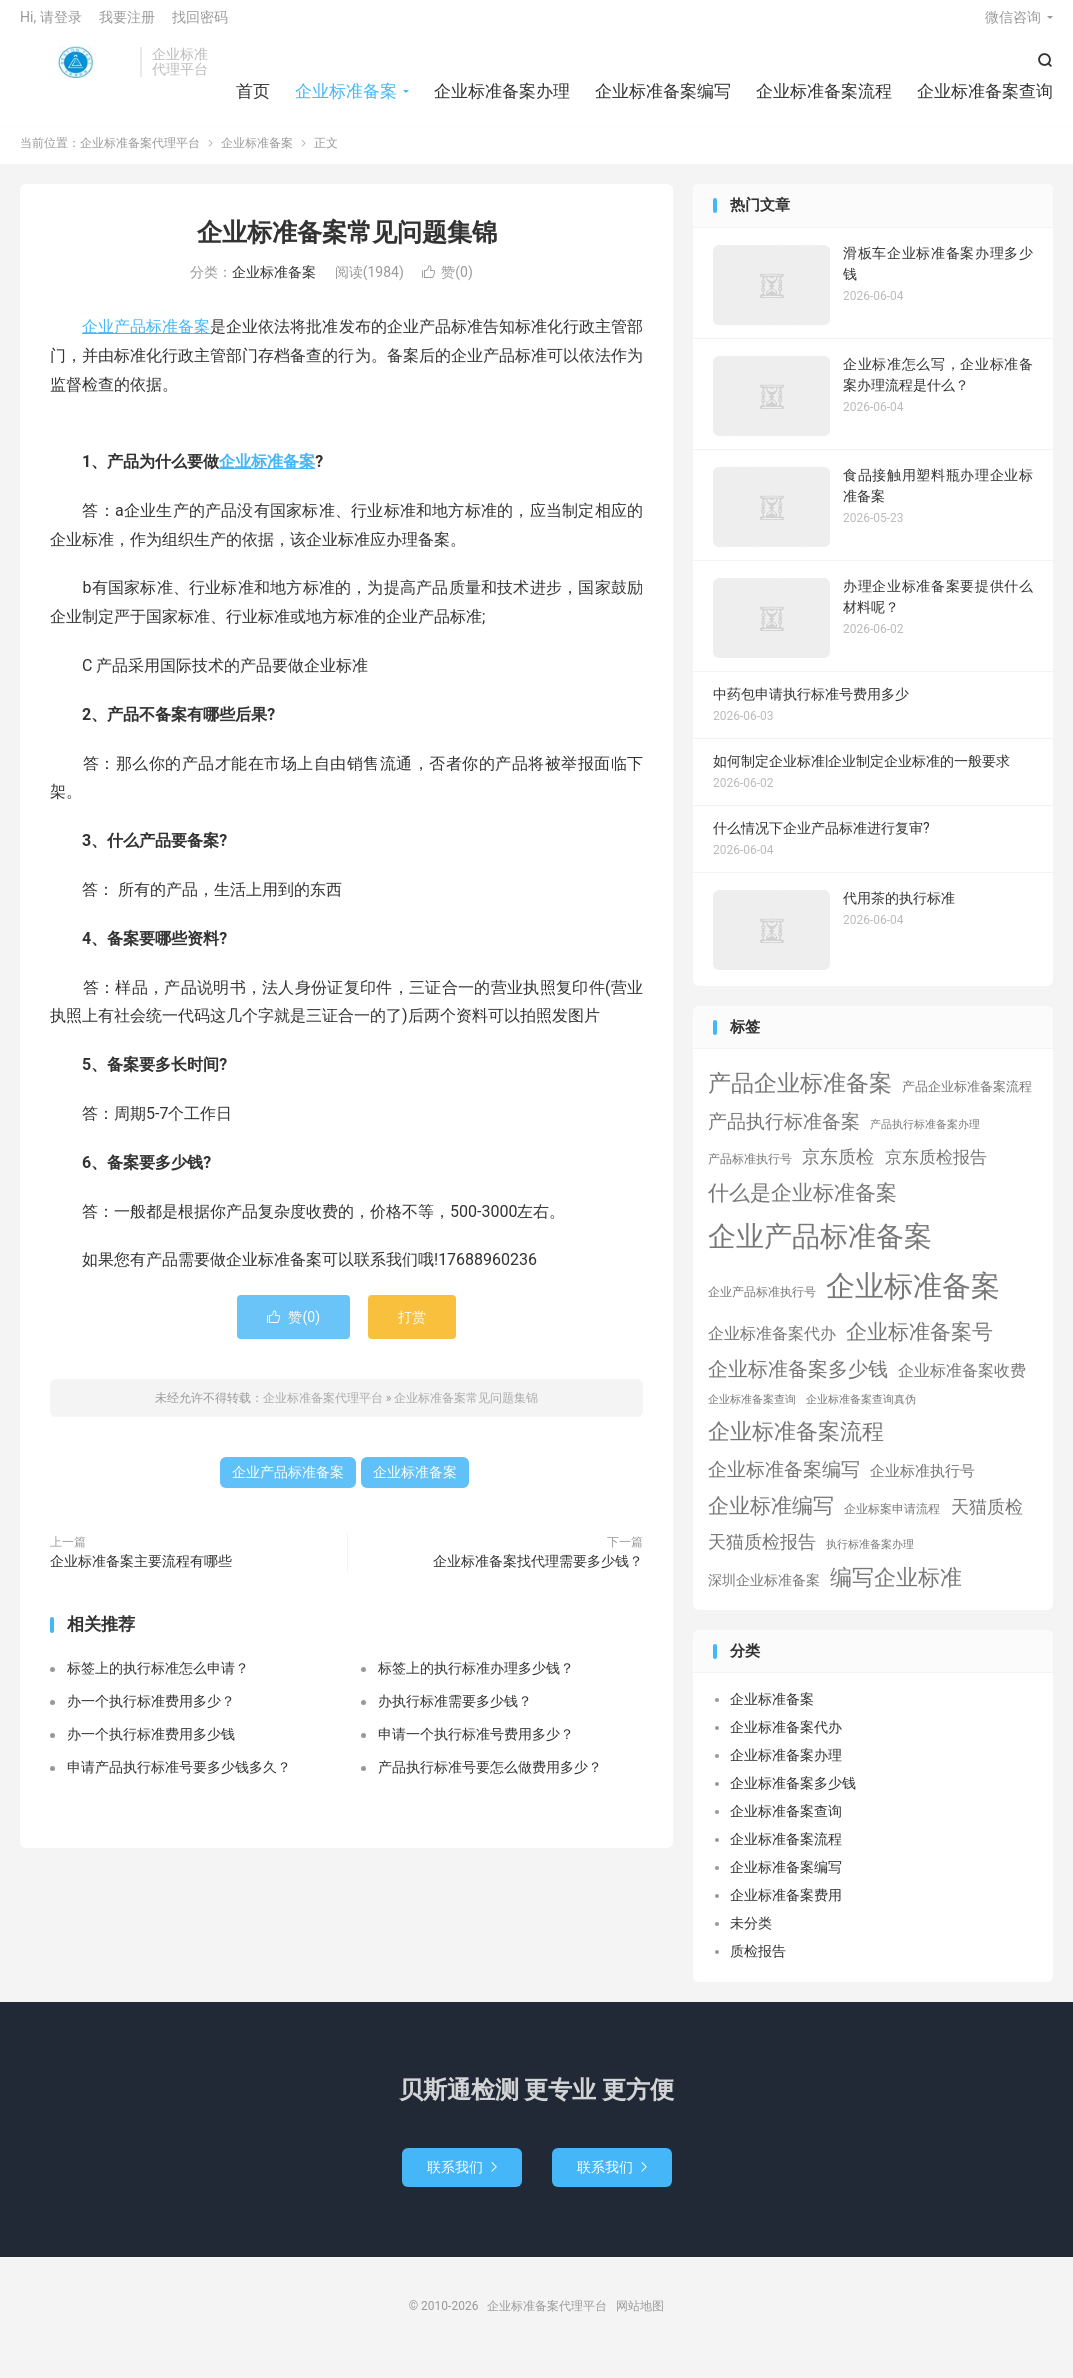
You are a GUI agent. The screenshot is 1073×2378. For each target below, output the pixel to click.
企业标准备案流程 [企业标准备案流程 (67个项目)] (796, 1446)
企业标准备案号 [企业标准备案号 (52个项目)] (919, 1346)
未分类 (751, 1938)
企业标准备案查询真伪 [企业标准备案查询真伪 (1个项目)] (861, 1414)
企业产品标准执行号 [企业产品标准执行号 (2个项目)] (762, 1307)
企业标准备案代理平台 (75, 71)
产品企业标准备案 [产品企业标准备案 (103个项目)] (800, 1099)
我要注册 (127, 26)
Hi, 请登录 (51, 26)
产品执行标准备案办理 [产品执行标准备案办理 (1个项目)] (925, 1139)
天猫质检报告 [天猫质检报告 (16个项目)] (762, 1557)
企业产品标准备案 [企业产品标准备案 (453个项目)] (820, 1251)
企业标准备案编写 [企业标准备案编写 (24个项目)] (784, 1485)
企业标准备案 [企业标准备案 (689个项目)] (913, 1301)
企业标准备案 (346, 100)
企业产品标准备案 (146, 341)
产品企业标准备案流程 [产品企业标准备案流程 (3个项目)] (967, 1102)
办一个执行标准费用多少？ (151, 1716)
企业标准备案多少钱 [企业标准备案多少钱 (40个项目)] (798, 1385)
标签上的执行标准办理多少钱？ (476, 1683)
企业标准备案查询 (985, 100)
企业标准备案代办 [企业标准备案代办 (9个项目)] (772, 1348)
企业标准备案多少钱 (793, 1798)
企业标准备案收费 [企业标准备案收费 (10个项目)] (962, 1386)
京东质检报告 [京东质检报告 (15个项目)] (936, 1172)
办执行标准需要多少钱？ (455, 1716)
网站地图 (640, 2321)
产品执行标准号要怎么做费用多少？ (490, 1782)
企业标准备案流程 (824, 100)
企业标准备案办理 (502, 100)
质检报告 (758, 1966)
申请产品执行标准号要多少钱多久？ (179, 1782)
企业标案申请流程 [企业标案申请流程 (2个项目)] (892, 1524)
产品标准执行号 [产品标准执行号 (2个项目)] (750, 1174)
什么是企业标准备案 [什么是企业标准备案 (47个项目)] (802, 1208)
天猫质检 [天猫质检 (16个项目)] (987, 1522)
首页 (253, 100)
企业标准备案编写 (663, 100)
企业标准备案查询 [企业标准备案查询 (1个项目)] (752, 1414)
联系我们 (462, 2182)
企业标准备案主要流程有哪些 (141, 1576)
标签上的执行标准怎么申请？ (158, 1683)
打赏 (412, 1332)
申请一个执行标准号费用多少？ (476, 1749)
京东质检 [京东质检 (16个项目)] (838, 1172)
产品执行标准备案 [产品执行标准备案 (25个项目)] (784, 1137)
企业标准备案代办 (786, 1742)
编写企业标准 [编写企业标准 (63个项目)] (896, 1592)
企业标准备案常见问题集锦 (347, 248)
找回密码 (200, 26)
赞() (447, 287)
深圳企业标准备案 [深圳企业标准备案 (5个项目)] (764, 1595)
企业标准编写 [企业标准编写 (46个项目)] (771, 1521)
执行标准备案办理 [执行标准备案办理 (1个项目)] (870, 1559)
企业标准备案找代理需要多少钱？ (538, 1576)
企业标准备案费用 (786, 1910)
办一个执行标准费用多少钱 (151, 1749)
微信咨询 (1013, 26)
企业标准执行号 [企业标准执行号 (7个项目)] (922, 1486)
